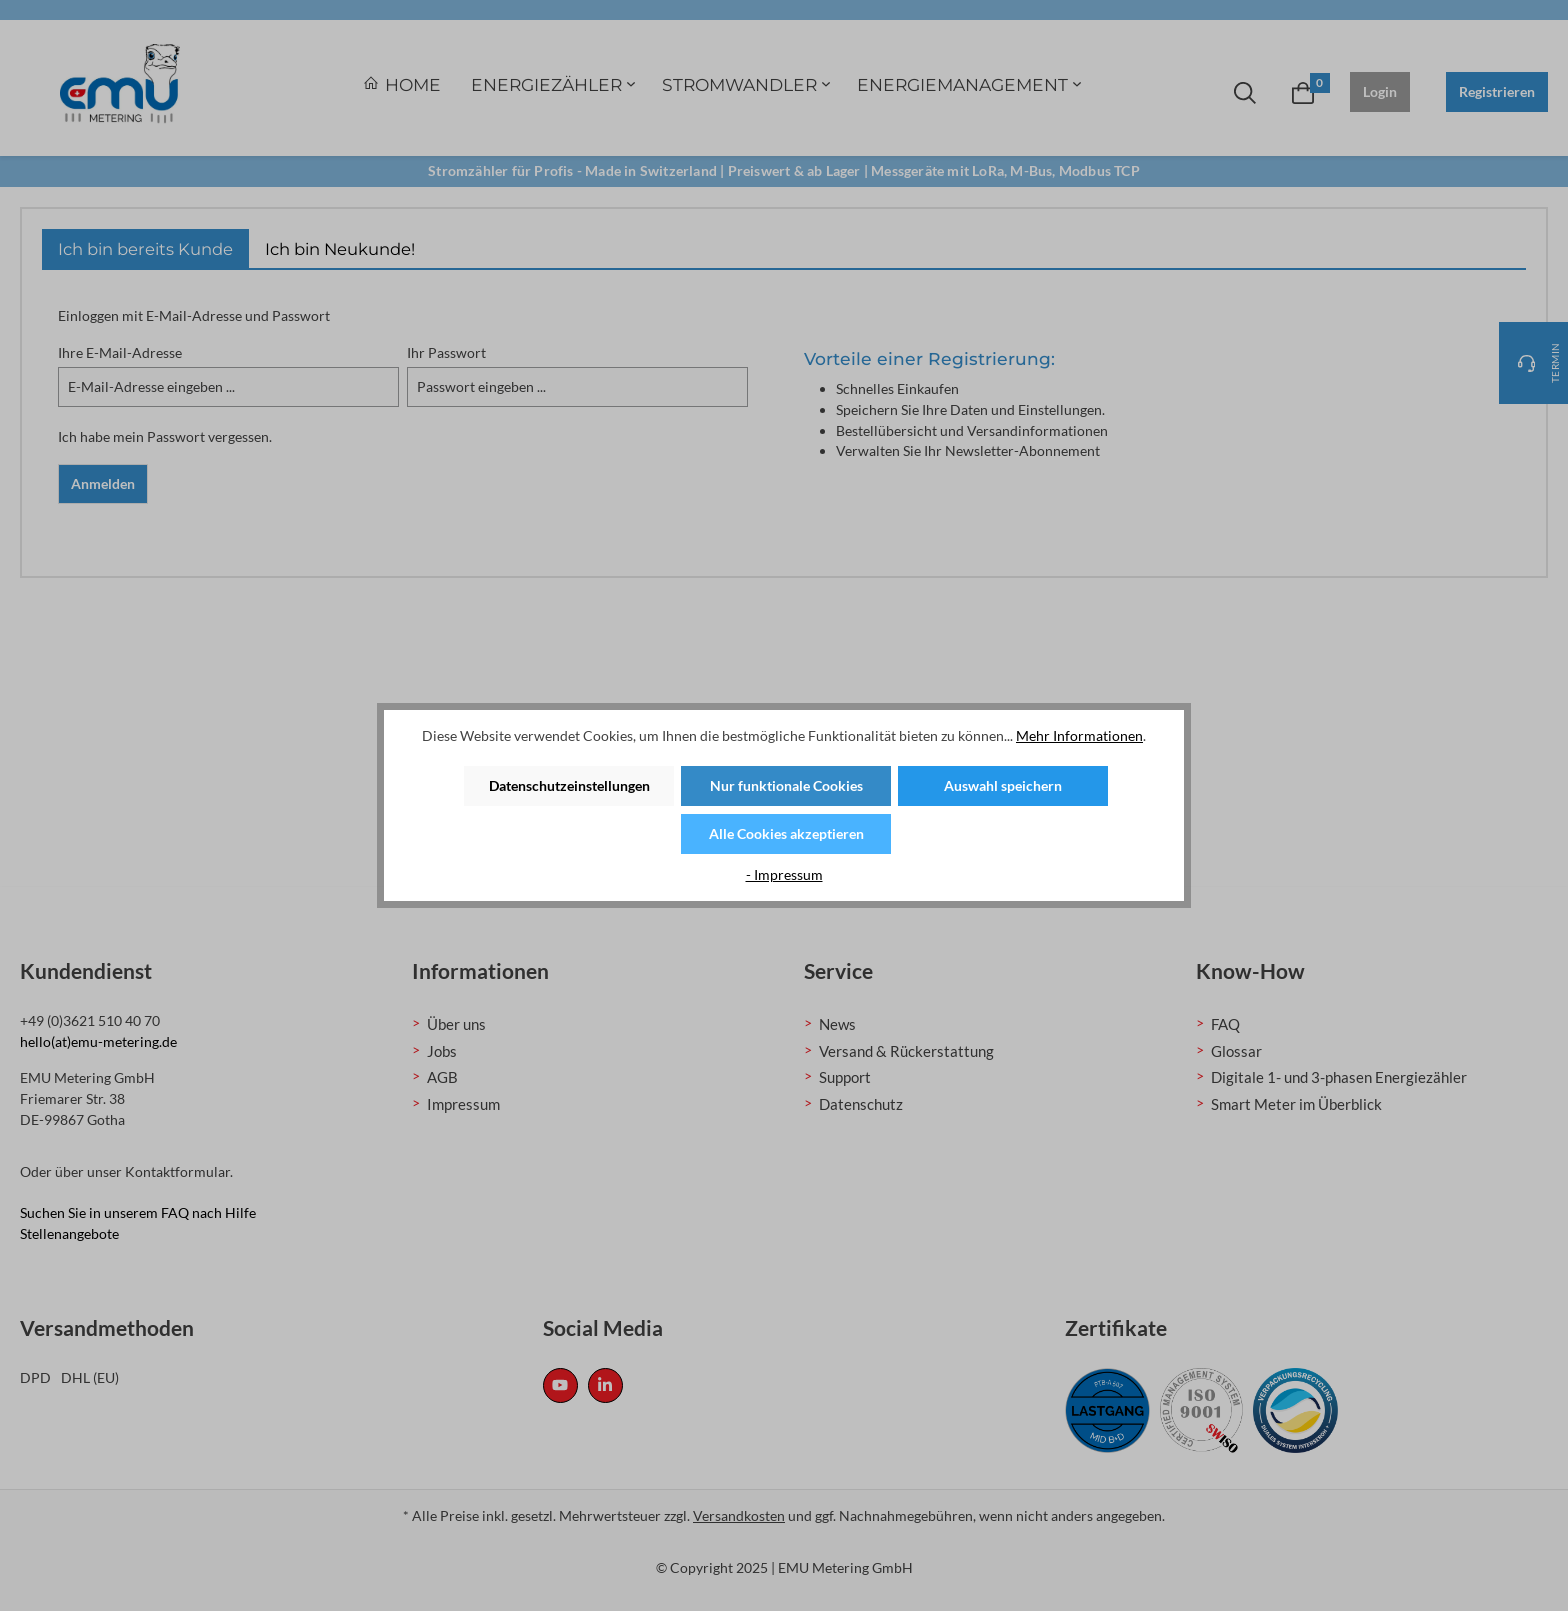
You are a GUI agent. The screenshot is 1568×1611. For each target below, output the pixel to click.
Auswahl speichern (1003, 785)
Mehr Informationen (1079, 735)
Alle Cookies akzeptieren (786, 833)
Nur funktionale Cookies (786, 785)
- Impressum (784, 874)
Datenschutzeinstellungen (569, 785)
